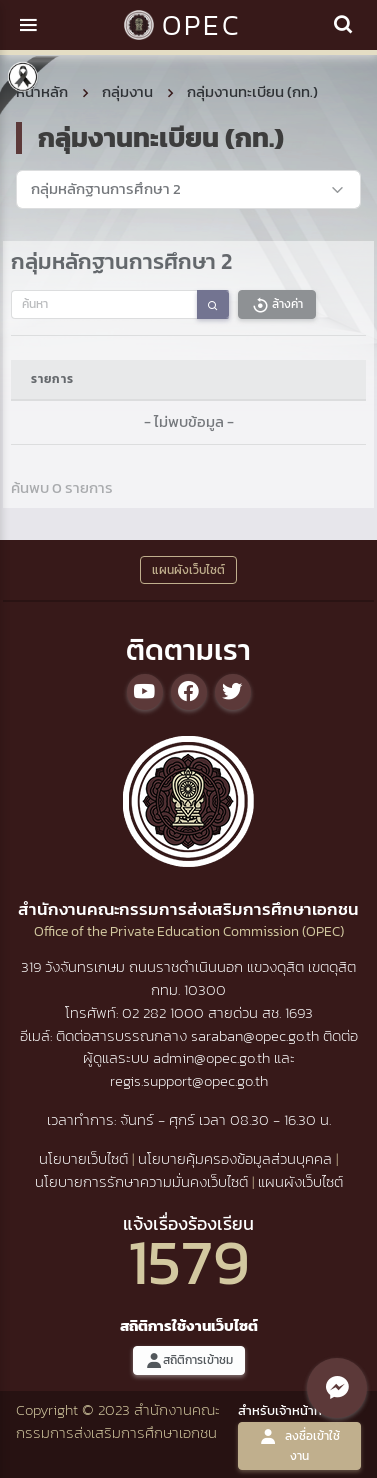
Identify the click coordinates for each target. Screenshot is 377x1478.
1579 (189, 1261)
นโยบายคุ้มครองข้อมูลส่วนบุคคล (235, 1158)
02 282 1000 (165, 1012)
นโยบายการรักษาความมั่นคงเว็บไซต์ (141, 1181)
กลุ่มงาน (127, 91)
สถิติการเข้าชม (189, 1360)
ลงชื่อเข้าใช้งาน (299, 1445)
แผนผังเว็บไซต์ (300, 1181)
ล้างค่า (277, 304)
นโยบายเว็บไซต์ (83, 1158)
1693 (299, 1012)
